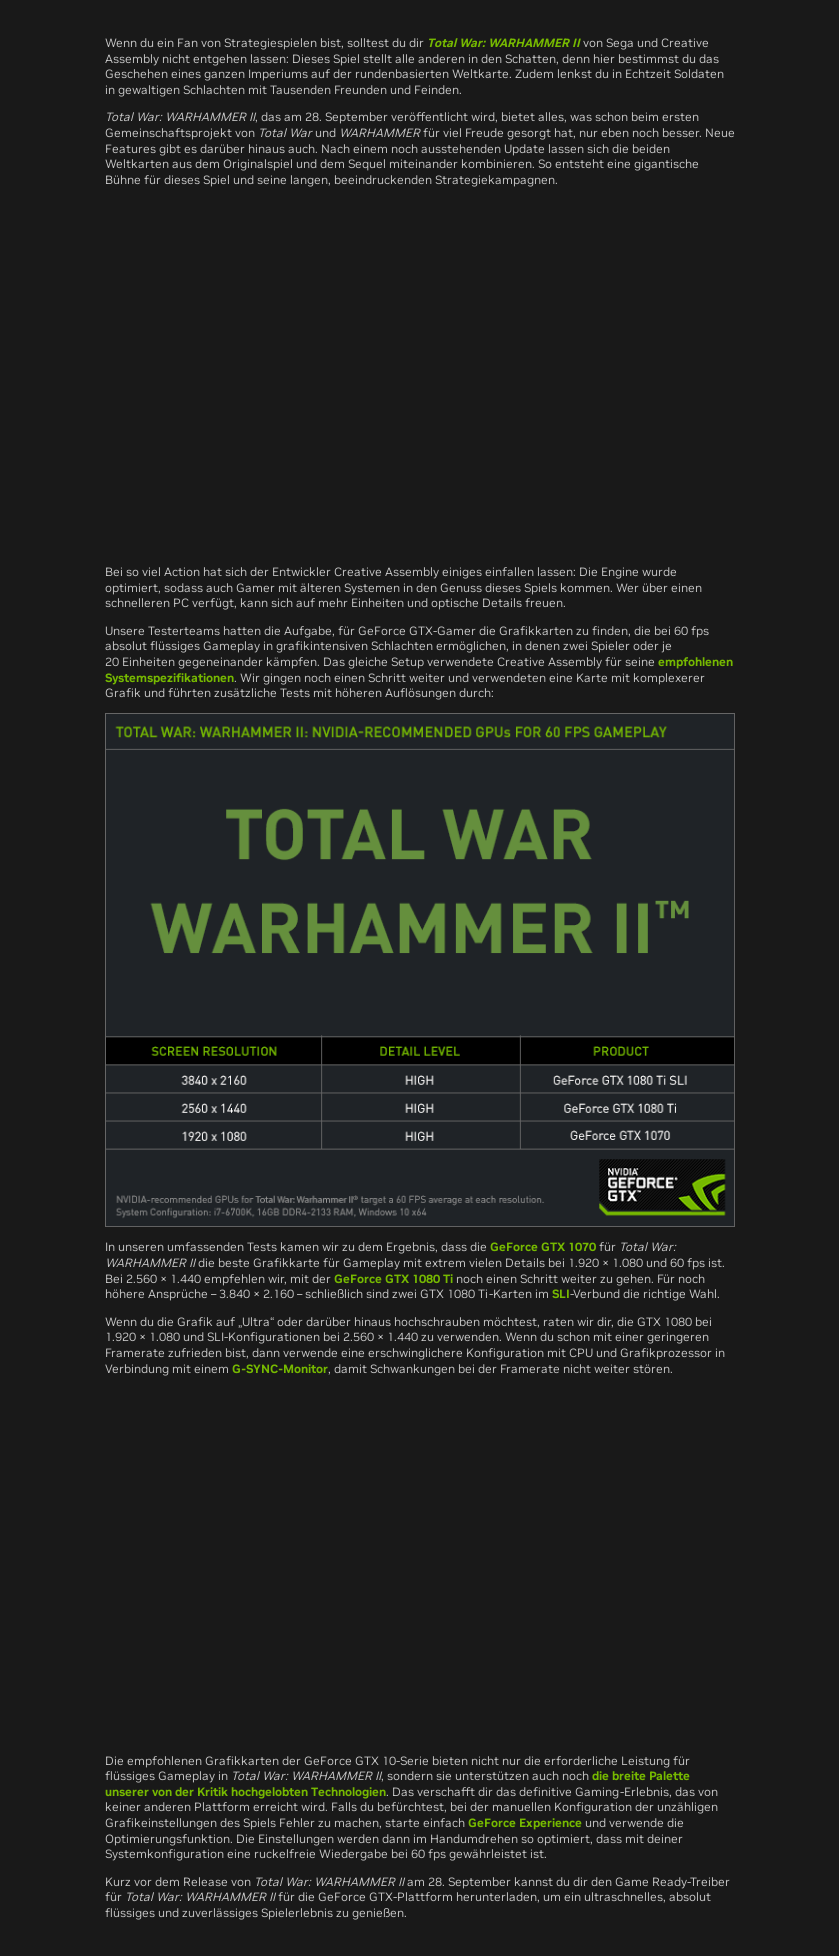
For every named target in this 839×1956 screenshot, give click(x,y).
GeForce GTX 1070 (543, 1246)
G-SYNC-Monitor (280, 1368)
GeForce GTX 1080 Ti (393, 1278)
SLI (561, 1293)
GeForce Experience (525, 1822)
